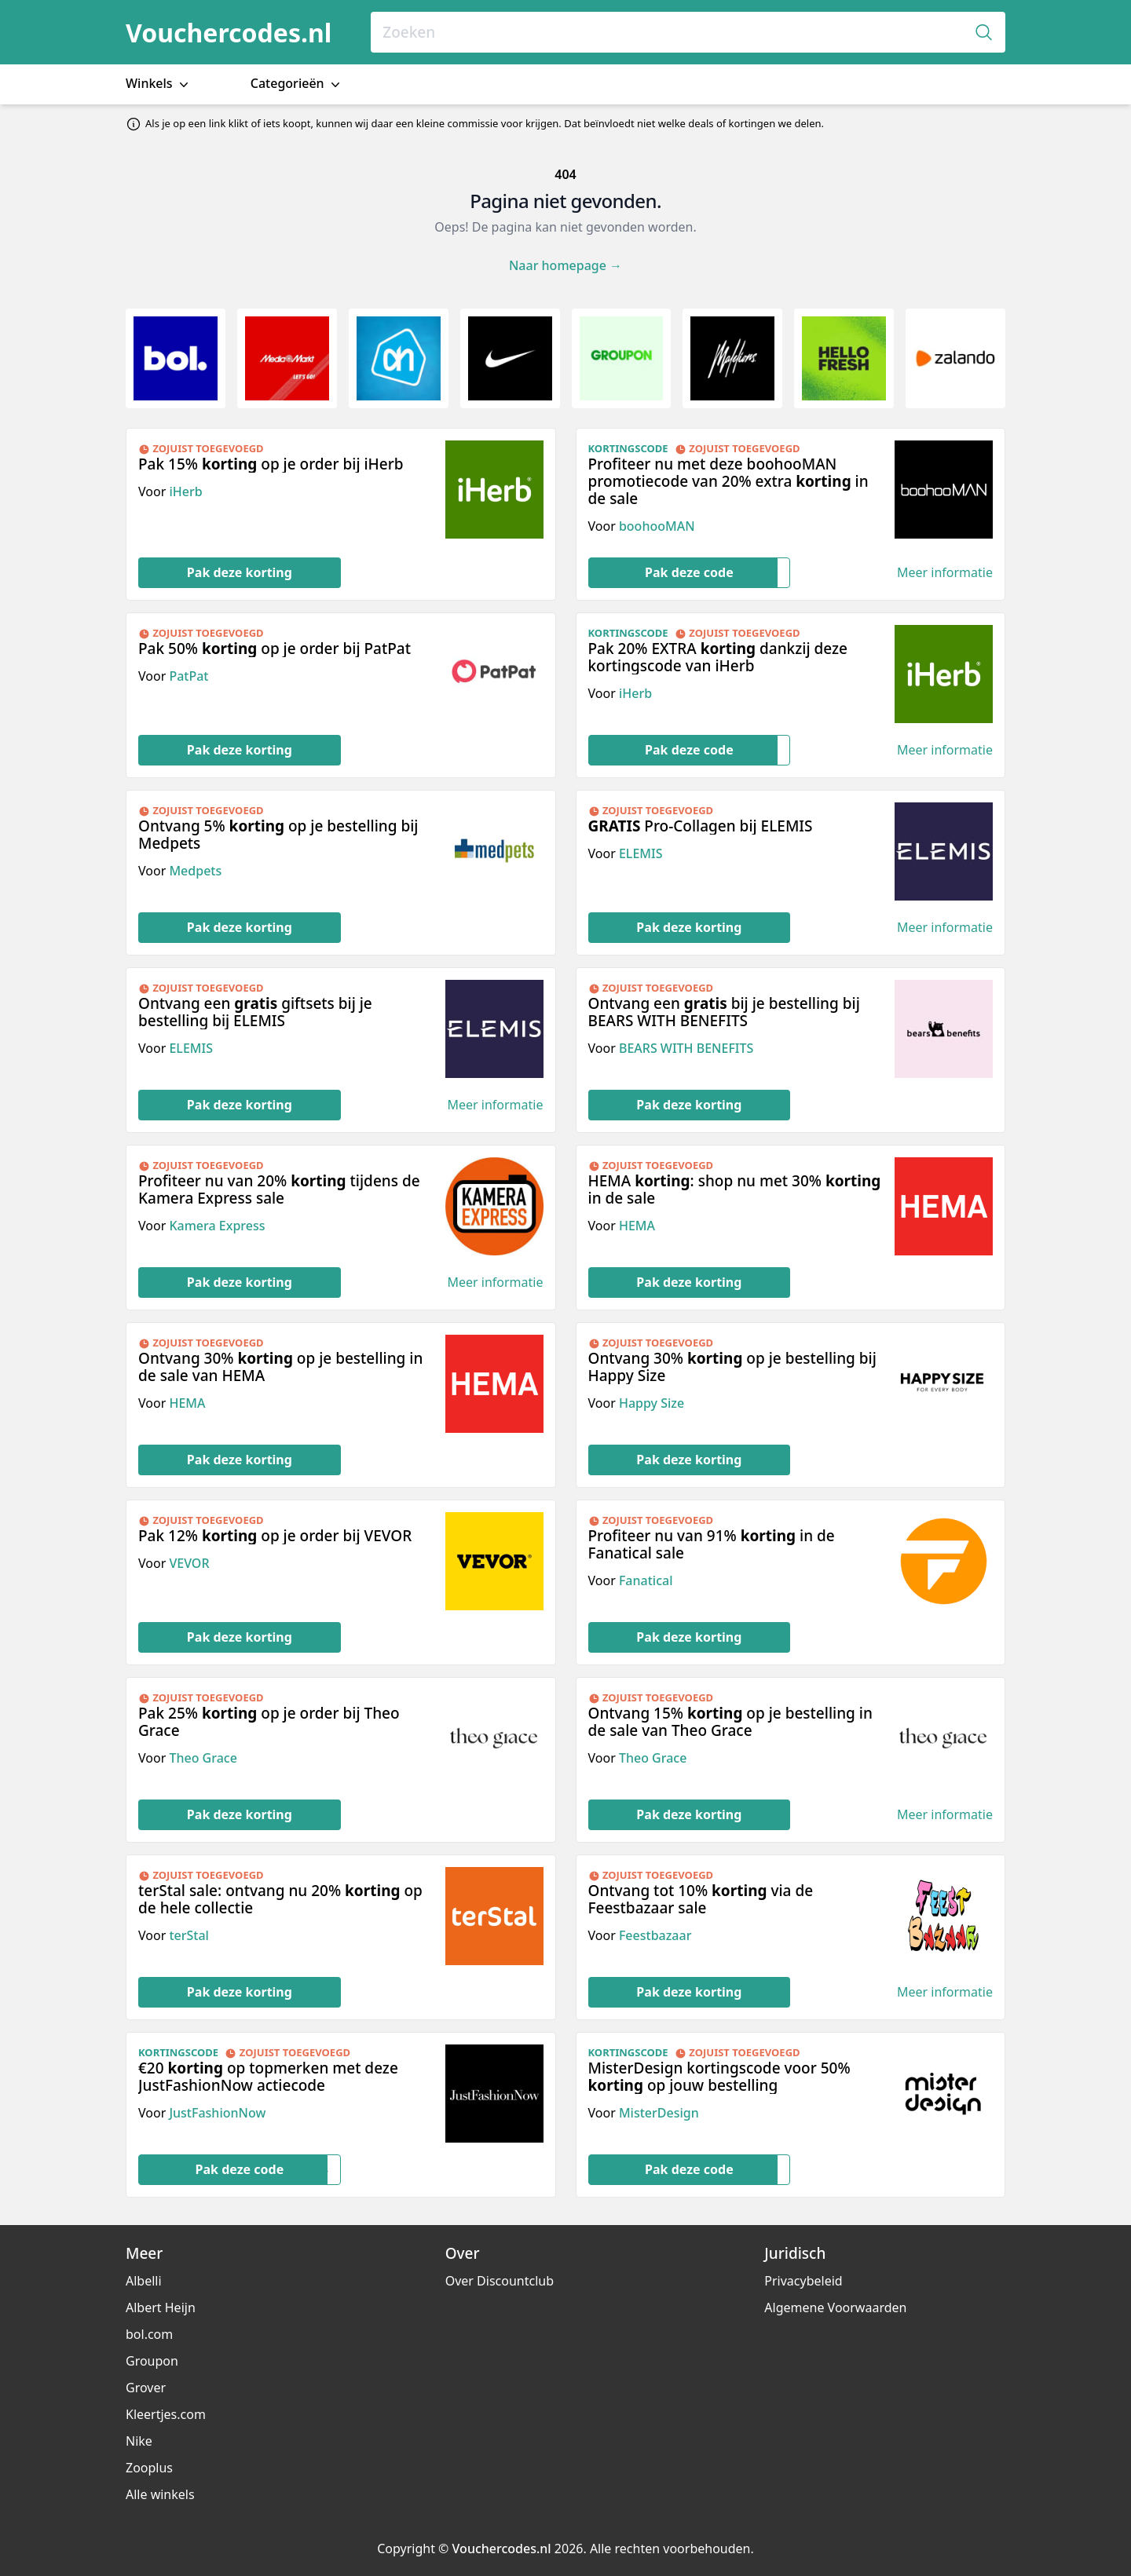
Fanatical (646, 1580)
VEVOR (189, 1563)
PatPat (188, 676)
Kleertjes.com (166, 2414)
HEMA (637, 1225)
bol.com (149, 2334)
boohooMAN (657, 526)
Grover (146, 2387)
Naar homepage (565, 265)
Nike (139, 2441)
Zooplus (149, 2467)
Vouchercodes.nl (228, 32)
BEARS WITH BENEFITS (686, 1048)
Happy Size (651, 1403)
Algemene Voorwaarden (835, 2307)
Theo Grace (202, 1758)
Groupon (152, 2361)
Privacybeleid (803, 2280)
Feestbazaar (655, 1935)
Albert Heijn (161, 2307)
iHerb (185, 491)
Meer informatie (945, 572)
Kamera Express (217, 1225)
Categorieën (297, 84)
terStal (188, 1935)
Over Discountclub (499, 2280)
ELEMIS (641, 853)
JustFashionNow (217, 2112)
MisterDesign (659, 2112)
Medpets (195, 870)
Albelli (144, 2280)
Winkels (159, 84)
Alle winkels (160, 2494)
